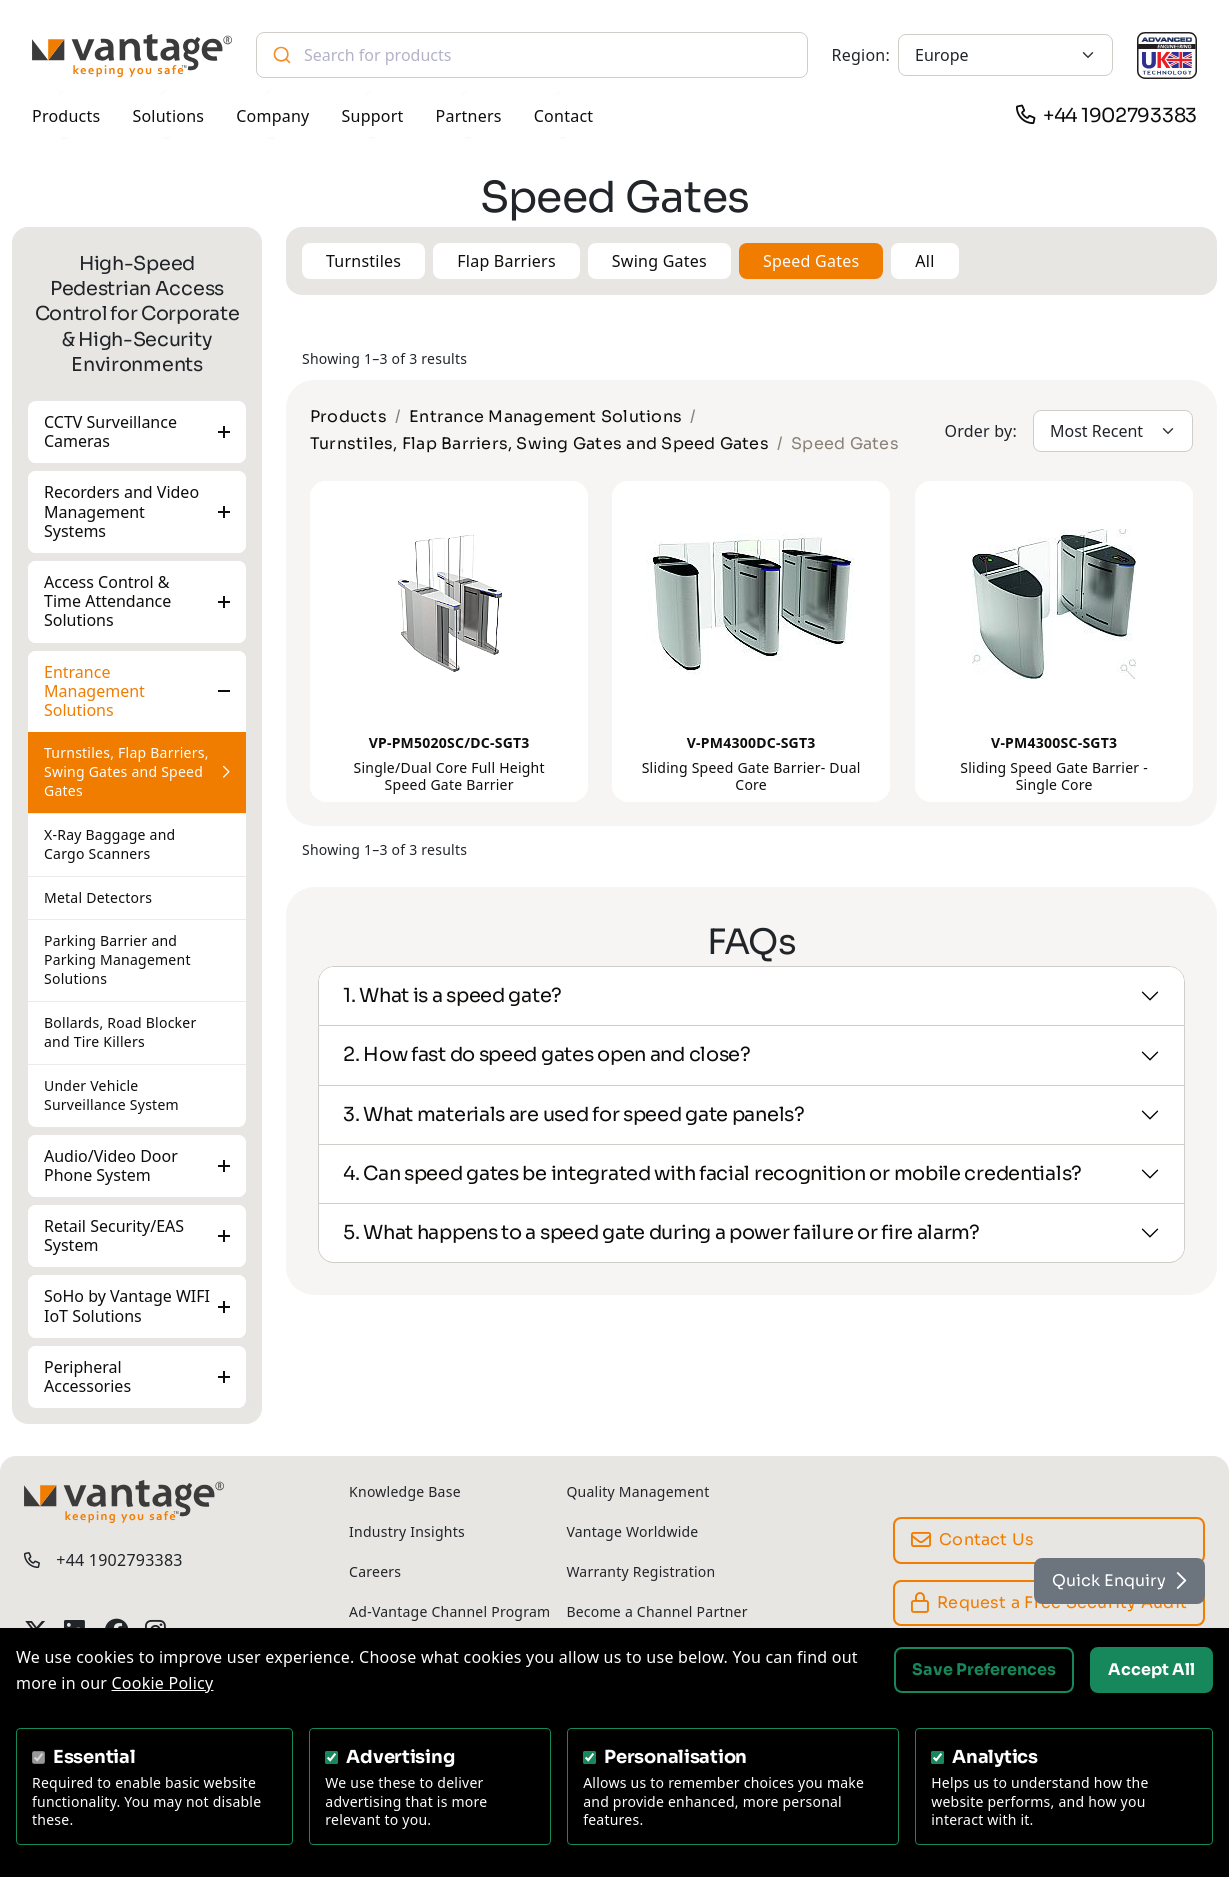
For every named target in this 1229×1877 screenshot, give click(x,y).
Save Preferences (984, 1669)
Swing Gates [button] (659, 261)
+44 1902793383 (1120, 115)
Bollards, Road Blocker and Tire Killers (120, 1032)
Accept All (1151, 1669)
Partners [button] (469, 116)
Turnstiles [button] (363, 261)
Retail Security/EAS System (114, 1235)
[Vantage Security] (132, 55)
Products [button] (66, 116)
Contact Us (973, 1539)
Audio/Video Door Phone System (111, 1164)
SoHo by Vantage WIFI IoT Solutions (127, 1305)
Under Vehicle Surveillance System (111, 1095)
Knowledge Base (405, 1491)
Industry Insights (407, 1531)
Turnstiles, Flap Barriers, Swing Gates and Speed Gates (126, 771)
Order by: (980, 431)
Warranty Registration (640, 1571)
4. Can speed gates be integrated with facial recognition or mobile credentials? (712, 1173)
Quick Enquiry (1119, 1580)
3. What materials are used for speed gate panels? (574, 1114)
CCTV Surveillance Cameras (110, 431)
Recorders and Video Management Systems (121, 511)
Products (348, 416)
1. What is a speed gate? (452, 995)
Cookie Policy (163, 1683)
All (924, 261)
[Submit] (280, 55)
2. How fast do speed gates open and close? (547, 1054)
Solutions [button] (168, 116)
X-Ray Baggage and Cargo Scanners (109, 843)
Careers (375, 1571)
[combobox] (532, 55)
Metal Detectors (98, 896)
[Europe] (1005, 55)
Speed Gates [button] (811, 261)
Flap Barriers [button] (506, 261)
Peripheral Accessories (87, 1375)
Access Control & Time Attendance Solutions (107, 601)
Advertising (400, 1757)
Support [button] (373, 116)
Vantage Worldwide (632, 1531)
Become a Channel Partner (656, 1611)
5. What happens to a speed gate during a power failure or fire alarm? (661, 1232)
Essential (94, 1757)
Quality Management (637, 1491)
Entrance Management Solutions (94, 690)
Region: (861, 55)
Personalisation (675, 1757)
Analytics (995, 1757)
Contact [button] (564, 116)
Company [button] (272, 116)
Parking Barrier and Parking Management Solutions (117, 959)
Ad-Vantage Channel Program (449, 1611)
